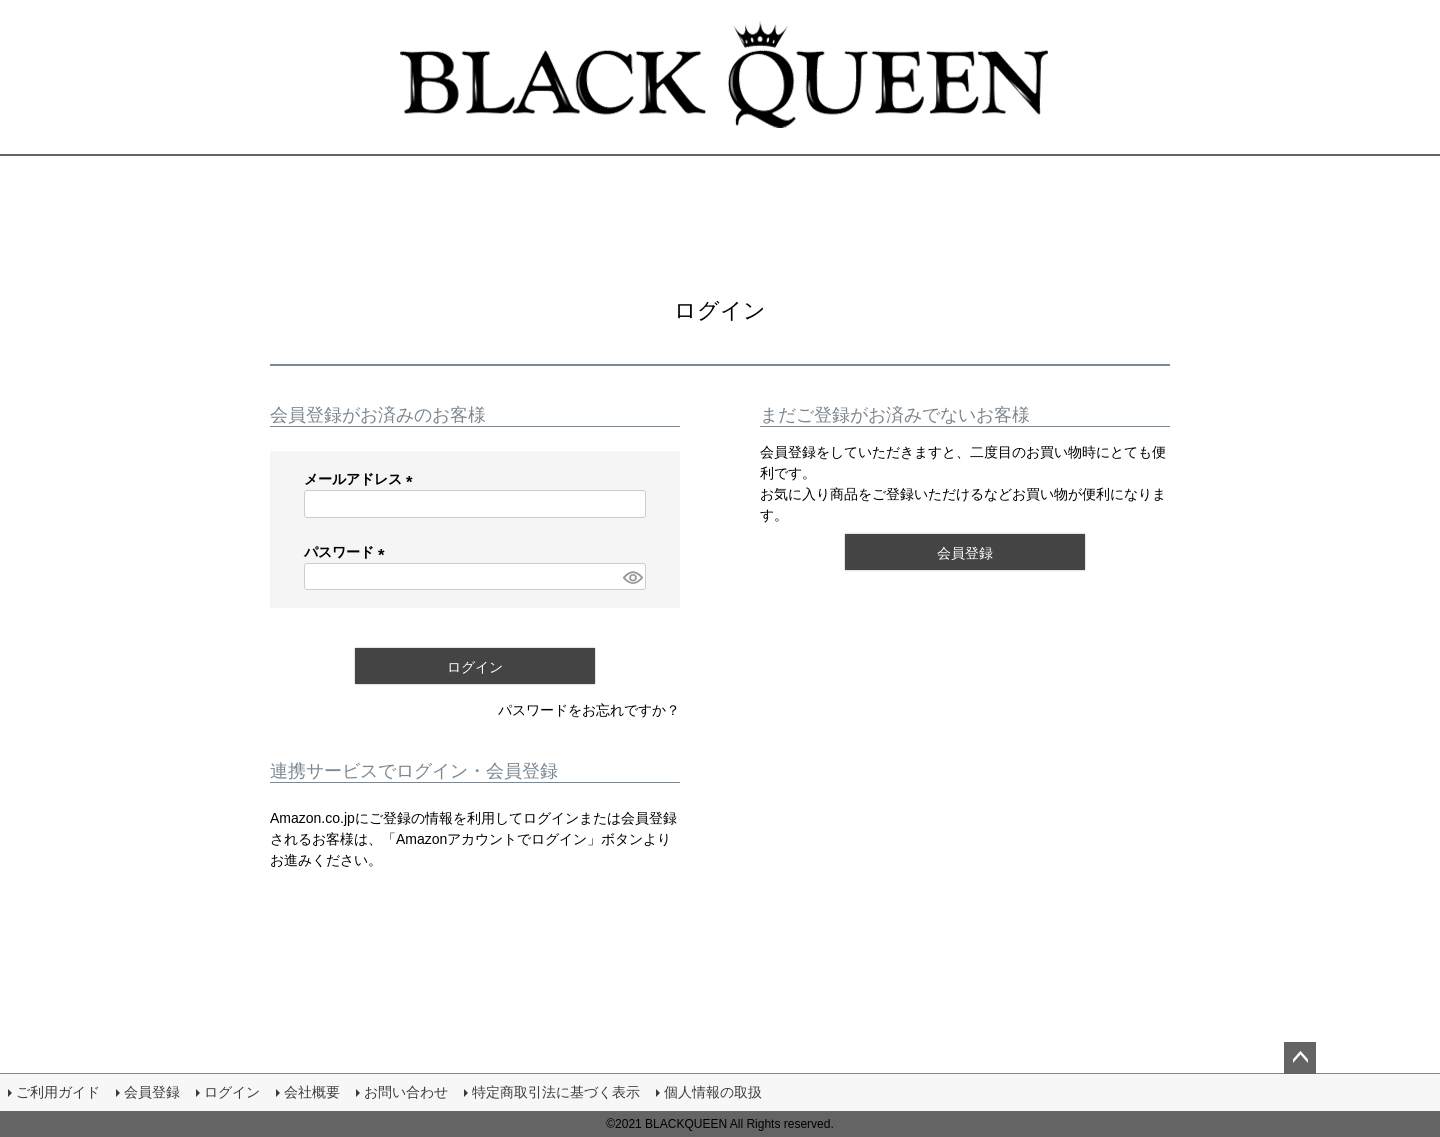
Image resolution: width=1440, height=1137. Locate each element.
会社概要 (312, 1092)
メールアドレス (362, 479)
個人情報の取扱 (713, 1092)
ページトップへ (1300, 1058)
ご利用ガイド (58, 1092)
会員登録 (152, 1092)
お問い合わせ (406, 1092)
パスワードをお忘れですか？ (589, 710)
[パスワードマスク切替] (632, 577)
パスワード (348, 552)
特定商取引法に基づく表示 (556, 1092)
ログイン (232, 1092)
